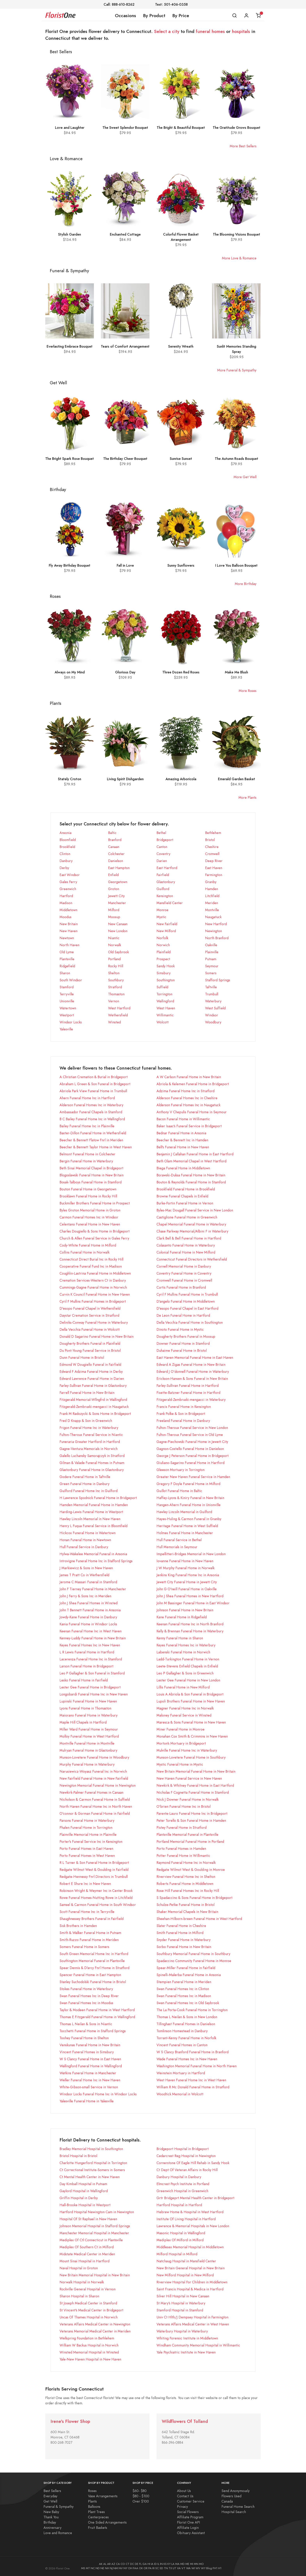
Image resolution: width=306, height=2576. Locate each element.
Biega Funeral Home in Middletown (183, 1168)
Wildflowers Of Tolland (185, 2421)
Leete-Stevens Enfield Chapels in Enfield (187, 1666)
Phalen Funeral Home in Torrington (86, 1827)
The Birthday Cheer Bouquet (125, 458)
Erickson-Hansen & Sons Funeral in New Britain (192, 1378)
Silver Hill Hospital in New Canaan (183, 2296)
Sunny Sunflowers (180, 565)
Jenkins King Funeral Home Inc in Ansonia (188, 1574)
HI (149, 2564)
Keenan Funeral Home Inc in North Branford (190, 1624)
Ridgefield (67, 966)
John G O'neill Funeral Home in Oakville (187, 1589)
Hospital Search (233, 2511)
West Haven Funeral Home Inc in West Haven (191, 2080)
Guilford (163, 888)
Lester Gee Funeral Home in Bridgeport (90, 1687)
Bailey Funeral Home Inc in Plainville (87, 1126)
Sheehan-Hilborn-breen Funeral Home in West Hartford (199, 1918)
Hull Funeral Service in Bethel (179, 1539)
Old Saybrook (118, 952)
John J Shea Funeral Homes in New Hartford (190, 1596)
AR (109, 2564)
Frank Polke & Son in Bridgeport (181, 1413)
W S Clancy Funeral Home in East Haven (90, 2059)
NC (93, 2568)
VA (179, 2568)
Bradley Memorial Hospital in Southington (91, 2148)
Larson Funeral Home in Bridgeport (86, 1666)
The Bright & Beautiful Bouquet (181, 127)
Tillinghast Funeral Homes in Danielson (186, 2023)
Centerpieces (98, 2517)
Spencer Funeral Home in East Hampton (90, 1974)
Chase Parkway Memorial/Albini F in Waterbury (192, 1231)
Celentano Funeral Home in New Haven (90, 1224)
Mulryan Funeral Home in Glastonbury (88, 1750)
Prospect (163, 959)
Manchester (117, 902)
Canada (227, 2501)
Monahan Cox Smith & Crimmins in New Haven (192, 1736)
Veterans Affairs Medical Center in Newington (95, 2324)
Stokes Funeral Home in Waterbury (86, 1988)
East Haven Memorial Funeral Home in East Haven (195, 1357)
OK (141, 2568)
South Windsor (71, 980)
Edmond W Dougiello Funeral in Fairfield (90, 1364)
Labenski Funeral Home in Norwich (183, 1652)
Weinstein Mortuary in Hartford (181, 2073)
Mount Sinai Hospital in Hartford (84, 2261)
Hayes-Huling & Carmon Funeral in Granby (189, 1518)
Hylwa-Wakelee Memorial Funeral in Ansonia (93, 1553)
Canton (162, 846)
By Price (180, 15)
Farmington (213, 874)
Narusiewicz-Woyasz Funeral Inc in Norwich (93, 1771)
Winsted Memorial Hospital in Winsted (89, 2352)
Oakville (211, 945)
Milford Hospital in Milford (177, 2254)
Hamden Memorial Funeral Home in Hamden (94, 1504)
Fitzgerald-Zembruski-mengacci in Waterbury (191, 1399)
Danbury (66, 860)
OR (146, 2568)
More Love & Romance (239, 258)
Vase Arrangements (102, 2496)
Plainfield (164, 952)
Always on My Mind (70, 672)
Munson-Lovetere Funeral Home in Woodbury (94, 1757)
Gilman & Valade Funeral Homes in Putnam (92, 1462)
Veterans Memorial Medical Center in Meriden (95, 2331)
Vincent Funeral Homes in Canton (182, 2044)
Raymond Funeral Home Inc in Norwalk (186, 1862)
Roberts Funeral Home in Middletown (185, 1883)
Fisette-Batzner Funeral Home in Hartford (188, 1392)
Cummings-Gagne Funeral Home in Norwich (93, 1287)
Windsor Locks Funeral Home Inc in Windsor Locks (98, 2094)
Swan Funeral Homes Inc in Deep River (89, 1995)
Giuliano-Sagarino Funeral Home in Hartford (190, 1462)
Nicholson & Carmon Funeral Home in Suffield (95, 1799)
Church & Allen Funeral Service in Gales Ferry (94, 1238)
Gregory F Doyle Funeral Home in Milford (188, 1483)
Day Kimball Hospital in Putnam (83, 2183)
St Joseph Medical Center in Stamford (88, 2303)
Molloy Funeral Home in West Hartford (89, 1736)
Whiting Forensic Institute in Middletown (187, 2338)
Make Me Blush (236, 672)
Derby (64, 867)
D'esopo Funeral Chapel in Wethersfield (90, 1308)
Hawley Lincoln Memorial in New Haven (90, 1518)
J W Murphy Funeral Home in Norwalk (185, 1567)
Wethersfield (118, 1015)
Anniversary (52, 2527)
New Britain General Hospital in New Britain (191, 2268)
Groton (113, 888)
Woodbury (213, 1022)
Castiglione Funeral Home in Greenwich (187, 1217)
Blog (209, 2568)
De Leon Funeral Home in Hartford (183, 1315)
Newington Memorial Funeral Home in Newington (98, 1785)
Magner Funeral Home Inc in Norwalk (185, 1708)
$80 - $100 (141, 2496)
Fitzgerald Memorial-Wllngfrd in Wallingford (93, 1399)
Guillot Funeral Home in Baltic (179, 1490)
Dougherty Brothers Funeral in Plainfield (90, 1343)
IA (152, 2564)
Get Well (50, 2501)
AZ (113, 2564)
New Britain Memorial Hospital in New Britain (95, 2275)
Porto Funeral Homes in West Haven (87, 1855)
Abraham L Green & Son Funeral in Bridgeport (95, 1083)
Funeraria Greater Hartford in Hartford (90, 1441)
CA (118, 2564)
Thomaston (116, 994)
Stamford (67, 987)
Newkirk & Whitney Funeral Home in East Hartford (195, 1785)
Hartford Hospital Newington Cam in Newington (97, 2211)
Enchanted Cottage (125, 234)
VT (183, 2568)
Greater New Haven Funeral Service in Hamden (193, 1476)
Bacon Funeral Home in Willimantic (183, 1119)
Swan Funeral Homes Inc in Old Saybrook (188, 2002)
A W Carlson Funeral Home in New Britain (189, 1076)
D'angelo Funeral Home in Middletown (186, 1301)
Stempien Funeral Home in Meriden (184, 1981)
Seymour (211, 966)
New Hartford (216, 923)
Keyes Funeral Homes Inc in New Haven (90, 1645)
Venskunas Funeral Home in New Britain (90, 2044)
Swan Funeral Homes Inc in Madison (184, 1995)
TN (166, 2568)
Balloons (94, 2506)
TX (170, 2568)
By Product (154, 15)
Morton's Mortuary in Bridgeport (181, 1743)
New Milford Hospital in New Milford (185, 2275)
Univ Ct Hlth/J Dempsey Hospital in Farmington (192, 2317)
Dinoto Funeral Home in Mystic (180, 1329)
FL (140, 2564)
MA (177, 2564)
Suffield (162, 987)
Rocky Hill (115, 966)
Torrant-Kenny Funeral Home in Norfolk (186, 2037)
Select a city (166, 31)
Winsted (114, 1022)
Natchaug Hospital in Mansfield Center (186, 2261)
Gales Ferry (68, 881)
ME (187, 2564)
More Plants (247, 797)
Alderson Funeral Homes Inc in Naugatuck (188, 1104)
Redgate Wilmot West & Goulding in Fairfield (94, 1869)
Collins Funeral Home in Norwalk (84, 1252)
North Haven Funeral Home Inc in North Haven (96, 1806)
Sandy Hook (166, 966)
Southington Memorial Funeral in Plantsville (92, 1960)
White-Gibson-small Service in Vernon (89, 2087)
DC (132, 2564)
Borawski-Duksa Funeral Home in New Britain (191, 1175)
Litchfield (212, 895)
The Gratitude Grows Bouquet (236, 127)
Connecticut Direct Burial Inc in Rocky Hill (91, 1259)
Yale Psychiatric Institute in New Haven (186, 2352)
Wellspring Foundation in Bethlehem (87, 2338)
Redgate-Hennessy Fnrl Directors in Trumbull (94, 1876)
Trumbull (211, 994)
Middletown (68, 909)
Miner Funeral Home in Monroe (181, 1729)
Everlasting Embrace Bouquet (70, 346)
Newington (213, 930)
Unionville (67, 1001)
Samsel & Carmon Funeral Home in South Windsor (98, 1904)
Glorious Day (125, 672)
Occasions (125, 15)
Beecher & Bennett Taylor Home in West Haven (96, 1147)
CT (127, 2564)
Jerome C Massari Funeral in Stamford (88, 1582)
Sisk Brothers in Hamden (78, 1925)
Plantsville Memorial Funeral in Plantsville (187, 1834)
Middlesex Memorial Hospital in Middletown (190, 2247)
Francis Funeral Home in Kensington (184, 1406)
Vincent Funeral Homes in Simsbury (87, 2051)
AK (100, 2564)
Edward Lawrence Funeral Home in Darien (92, 1378)
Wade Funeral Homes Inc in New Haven (187, 2059)
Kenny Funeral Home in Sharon (180, 1638)
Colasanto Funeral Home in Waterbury (186, 1245)
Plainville (211, 952)
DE (136, 2564)
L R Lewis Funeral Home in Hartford (87, 1652)
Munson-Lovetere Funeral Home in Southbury (191, 1757)
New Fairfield (167, 923)
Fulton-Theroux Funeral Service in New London (192, 1427)
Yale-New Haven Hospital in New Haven (90, 2359)
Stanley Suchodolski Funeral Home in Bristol (93, 1981)
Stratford (115, 987)
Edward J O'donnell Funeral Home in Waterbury (193, 1371)
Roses (92, 2490)
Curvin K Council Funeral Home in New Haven (95, 1294)
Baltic (112, 832)
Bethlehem (213, 832)
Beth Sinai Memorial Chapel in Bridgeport (91, 1168)
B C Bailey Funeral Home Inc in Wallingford (92, 1119)
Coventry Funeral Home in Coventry (184, 1273)
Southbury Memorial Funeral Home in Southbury (193, 1953)
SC (157, 2568)
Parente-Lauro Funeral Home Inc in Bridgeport (192, 1813)
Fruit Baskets (97, 2527)
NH (107, 2568)
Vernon (113, 1001)
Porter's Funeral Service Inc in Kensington (91, 1841)
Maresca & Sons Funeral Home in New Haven (191, 1722)
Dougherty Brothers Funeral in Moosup (186, 1336)
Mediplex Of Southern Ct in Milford (87, 2247)
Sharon (65, 973)
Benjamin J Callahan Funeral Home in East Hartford (195, 1154)
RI (153, 2568)
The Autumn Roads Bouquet (236, 458)
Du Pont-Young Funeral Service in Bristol (90, 1350)
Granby (210, 881)
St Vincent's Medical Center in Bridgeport (91, 2310)
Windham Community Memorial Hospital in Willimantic (198, 2345)
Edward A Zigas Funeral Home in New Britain (191, 1364)
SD (161, 2568)
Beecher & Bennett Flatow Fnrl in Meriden (91, 1140)
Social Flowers (188, 2511)
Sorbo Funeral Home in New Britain (184, 1946)
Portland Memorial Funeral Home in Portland (190, 1841)
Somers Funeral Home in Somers (84, 1946)
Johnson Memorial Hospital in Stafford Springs (95, 2226)
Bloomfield (68, 839)
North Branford (217, 938)
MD (182, 2564)
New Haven (68, 930)
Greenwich (68, 888)
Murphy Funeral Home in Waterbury (87, 1764)
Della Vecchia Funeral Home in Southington (190, 1322)
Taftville (211, 987)
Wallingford (165, 1001)
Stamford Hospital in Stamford (180, 2310)
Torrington (164, 994)
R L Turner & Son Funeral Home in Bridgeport (94, 1862)
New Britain (69, 923)
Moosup (114, 916)
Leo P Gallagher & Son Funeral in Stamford (92, 1673)
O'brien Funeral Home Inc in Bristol (184, 1806)
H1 (219, 2568)
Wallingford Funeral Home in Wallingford (91, 2066)
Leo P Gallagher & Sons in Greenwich (185, 1673)
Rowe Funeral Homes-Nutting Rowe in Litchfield (96, 1897)
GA (144, 2564)
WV (198, 2568)
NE (102, 2568)
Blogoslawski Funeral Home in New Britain (92, 1175)
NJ (111, 2568)
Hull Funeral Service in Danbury (84, 1546)
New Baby (51, 2511)
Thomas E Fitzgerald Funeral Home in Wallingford (97, 2016)
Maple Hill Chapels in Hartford (83, 1722)
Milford (113, 909)
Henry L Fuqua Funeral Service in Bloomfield (93, 1525)
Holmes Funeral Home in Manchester (185, 1532)
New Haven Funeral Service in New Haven (189, 1778)
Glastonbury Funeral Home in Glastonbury (92, 1469)
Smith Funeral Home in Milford (180, 1932)
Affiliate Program (190, 2517)
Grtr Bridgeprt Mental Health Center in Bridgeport (195, 2197)
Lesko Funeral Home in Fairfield (84, 1680)
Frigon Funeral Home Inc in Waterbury (89, 1427)
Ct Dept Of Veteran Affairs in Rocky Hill (187, 2169)
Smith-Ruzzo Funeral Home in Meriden (89, 1939)
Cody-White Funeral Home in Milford (88, 1245)
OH (130, 2568)
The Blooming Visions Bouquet (236, 234)
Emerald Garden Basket (236, 779)
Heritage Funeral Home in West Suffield (187, 1525)
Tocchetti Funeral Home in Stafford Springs (93, 2030)
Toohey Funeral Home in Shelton (84, 2037)
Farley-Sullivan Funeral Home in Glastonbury (93, 1385)
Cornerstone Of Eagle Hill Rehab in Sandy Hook (193, 2162)
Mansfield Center (170, 902)
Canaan (113, 846)
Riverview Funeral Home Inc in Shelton (186, 1876)
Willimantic (165, 1015)
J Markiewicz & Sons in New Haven (86, 1567)
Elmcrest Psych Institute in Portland (183, 2183)
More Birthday (245, 583)
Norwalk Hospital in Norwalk (82, 2282)
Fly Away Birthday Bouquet (69, 565)
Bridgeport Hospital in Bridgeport (183, 2148)
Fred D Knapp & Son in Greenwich (86, 1420)
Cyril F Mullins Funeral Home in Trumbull (187, 1294)
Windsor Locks (71, 1022)
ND (98, 2568)
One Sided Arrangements (107, 2522)
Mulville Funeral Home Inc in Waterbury (187, 1750)
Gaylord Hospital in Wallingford (84, 2190)
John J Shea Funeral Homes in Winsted (88, 1603)
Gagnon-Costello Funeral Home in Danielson (190, 1448)
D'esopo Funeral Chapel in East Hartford (187, 1308)
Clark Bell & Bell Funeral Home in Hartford (189, 1238)
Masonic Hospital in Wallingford (181, 2233)
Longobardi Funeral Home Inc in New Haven (94, 1694)
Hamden (211, 888)
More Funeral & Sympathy (236, 370)
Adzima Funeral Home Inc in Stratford (185, 1090)
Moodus (65, 916)
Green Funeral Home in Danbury (84, 1483)
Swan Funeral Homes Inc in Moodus (86, 2002)
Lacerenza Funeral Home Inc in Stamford (91, 1659)
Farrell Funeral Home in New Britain (87, 1392)
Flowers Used (231, 2496)
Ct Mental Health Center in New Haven (90, 2176)
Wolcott (163, 1022)
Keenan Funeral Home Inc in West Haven (91, 1631)
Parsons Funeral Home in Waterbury (87, 1820)
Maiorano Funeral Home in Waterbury (88, 1715)
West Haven (166, 1008)
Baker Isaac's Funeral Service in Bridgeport (189, 1126)
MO (201, 2564)
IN (161, 2564)
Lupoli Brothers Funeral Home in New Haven (191, 1701)
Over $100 (141, 2501)
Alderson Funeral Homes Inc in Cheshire (187, 1097)
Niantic (113, 938)
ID (155, 2564)
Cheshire (212, 846)
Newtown (67, 938)
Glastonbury (166, 881)
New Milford (166, 930)
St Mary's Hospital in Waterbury (181, 2303)
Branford (114, 839)
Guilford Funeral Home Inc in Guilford (88, 1490)
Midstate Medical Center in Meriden (87, 2254)
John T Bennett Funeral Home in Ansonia (90, 1610)
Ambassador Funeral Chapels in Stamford (91, 1112)
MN (196, 2564)
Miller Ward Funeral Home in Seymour (89, 1729)
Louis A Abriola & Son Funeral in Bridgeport (190, 1694)
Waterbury (213, 1001)
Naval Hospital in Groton (79, 2268)
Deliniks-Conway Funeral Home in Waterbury (94, 1322)
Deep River (213, 860)
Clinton (65, 853)
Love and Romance (58, 2532)
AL (104, 2564)
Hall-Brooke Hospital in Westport (85, 2204)
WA (188, 2568)
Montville (212, 909)
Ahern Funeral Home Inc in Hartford (87, 1097)
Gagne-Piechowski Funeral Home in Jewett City (192, 1441)
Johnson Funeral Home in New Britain (185, 1610)
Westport (67, 1015)
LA (172, 2564)
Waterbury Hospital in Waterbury (182, 2331)
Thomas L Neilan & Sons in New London (187, 2016)
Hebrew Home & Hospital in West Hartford (190, 2211)
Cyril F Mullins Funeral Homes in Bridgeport (93, 1301)
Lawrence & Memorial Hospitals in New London (193, 2226)
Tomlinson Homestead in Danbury (182, 2030)
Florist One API (188, 2522)
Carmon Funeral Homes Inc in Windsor (89, 1217)
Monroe (162, 909)
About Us (184, 2490)
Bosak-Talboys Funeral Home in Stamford (91, 1182)
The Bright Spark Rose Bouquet (69, 458)
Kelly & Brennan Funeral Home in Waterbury (190, 1631)
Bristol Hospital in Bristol (78, 2155)
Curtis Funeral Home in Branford (181, 1287)
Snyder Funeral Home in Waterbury (184, 1939)
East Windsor (70, 874)
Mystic (161, 916)
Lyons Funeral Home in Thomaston (85, 1708)
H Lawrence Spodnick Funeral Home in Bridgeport (98, 1497)
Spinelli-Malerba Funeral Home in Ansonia (189, 1974)
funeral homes (210, 31)
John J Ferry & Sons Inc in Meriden (85, 1596)
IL (158, 2564)
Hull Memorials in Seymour (177, 1546)
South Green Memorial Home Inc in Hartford (94, 1953)
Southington (166, 980)
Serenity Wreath (180, 346)
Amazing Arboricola (180, 779)
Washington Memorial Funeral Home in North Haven (197, 2066)
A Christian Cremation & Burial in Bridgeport (94, 1076)
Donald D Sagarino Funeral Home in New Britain (96, 1336)
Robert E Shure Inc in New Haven (85, 1883)
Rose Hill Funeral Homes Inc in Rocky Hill (188, 1890)
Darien (162, 860)
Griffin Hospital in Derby (79, 2197)
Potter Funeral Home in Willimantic (183, 1855)
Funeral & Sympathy (59, 2506)
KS (165, 2564)
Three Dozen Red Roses (180, 672)
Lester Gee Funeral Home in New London (188, 1680)
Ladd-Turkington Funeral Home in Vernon (188, 1659)
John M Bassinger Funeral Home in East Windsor (193, 1603)
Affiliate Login (188, 2527)
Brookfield (67, 846)
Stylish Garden (69, 234)
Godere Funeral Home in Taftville (85, 1476)
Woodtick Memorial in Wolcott (180, 2094)
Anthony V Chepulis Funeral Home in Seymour (192, 1112)
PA (150, 2568)
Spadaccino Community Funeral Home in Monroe (194, 1960)
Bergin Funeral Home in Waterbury (86, 1161)
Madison (66, 902)
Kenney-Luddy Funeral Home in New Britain (93, 1638)
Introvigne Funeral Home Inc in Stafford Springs (96, 1560)
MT (88, 2568)
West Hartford (119, 1008)
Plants (92, 2501)
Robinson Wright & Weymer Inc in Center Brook (96, 1890)
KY (169, 2564)
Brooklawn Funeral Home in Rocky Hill (88, 1196)
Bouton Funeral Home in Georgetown (88, 1189)
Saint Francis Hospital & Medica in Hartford (190, 2289)
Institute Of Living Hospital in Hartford (186, 2218)
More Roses (247, 690)
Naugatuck (213, 916)
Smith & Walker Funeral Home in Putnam (90, 1932)
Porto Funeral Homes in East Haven (86, 1848)
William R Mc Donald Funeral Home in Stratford (193, 2087)
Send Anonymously (235, 2490)
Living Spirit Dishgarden (125, 779)
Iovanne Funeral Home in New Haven (185, 1560)
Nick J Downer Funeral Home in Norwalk (188, 1799)
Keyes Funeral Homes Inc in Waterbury (186, 1645)
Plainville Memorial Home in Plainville (88, 1834)
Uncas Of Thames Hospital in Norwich (88, 2317)
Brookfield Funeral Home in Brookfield (186, 1189)
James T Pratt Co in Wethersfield (84, 1574)
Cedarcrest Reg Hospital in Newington (186, 2155)
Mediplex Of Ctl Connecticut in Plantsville (91, 2240)
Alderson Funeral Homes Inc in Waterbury (91, 1104)
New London (117, 930)
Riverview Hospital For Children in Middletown (192, 2282)
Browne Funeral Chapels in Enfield (182, 1196)
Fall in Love (125, 565)
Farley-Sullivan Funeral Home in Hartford (188, 1385)
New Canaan (117, 923)
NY (125, 2568)
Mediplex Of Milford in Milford (180, 2240)
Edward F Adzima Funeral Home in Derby (91, 1371)
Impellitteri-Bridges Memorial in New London (191, 1553)
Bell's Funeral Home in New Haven (183, 1147)
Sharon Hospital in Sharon (79, 2296)
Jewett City (116, 895)
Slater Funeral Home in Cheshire (181, 1925)
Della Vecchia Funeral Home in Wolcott (90, 1329)
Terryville (67, 994)
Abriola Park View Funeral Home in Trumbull (93, 1090)
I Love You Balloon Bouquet (236, 565)
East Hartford (167, 867)
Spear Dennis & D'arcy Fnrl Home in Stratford (94, 1967)
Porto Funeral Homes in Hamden (181, 1848)
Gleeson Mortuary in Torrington (181, 1469)
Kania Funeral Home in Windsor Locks (88, 1624)
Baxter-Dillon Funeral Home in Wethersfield (93, 1133)
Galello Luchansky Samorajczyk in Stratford (92, 1455)
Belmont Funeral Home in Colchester (87, 1154)
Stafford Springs (217, 980)
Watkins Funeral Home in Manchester (88, 2073)
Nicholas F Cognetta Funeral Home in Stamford (193, 1792)
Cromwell (212, 853)
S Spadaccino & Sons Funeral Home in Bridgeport (194, 1897)
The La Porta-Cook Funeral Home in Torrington (192, 2009)
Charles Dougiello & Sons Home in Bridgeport (95, 1231)
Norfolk (162, 938)
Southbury (116, 980)
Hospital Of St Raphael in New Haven (88, 2218)
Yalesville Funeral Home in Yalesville (87, 2101)
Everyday (50, 2496)
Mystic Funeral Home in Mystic (180, 1764)
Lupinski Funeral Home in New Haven (88, 1701)
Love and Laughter (69, 127)
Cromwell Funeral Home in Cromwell (184, 1280)
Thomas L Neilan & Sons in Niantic (86, 2023)
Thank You (51, 2517)
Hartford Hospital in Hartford (179, 2204)
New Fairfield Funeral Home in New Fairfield (94, 1778)
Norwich (163, 945)
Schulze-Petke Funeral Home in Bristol (185, 1904)
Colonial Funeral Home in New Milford (186, 1252)
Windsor (211, 1015)
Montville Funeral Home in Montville (87, 1743)
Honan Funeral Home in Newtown (85, 1539)
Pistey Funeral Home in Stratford (181, 1827)
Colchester (116, 853)
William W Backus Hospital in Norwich (89, 2345)
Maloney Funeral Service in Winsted (184, 1715)
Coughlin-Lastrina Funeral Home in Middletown (95, 1273)
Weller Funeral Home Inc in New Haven (90, 2080)
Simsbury (164, 973)
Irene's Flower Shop (70, 2421)
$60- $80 (140, 2490)
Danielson (115, 860)
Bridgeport (165, 839)
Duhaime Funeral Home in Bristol (182, 1350)
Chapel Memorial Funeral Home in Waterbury (191, 1224)
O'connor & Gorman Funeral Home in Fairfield (95, 1813)
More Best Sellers (243, 146)
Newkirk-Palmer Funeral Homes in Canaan (91, 1792)
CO (123, 2564)
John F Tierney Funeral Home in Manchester (93, 1589)
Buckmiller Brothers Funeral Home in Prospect (95, 1203)
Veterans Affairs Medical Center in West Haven (193, 2324)
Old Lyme (67, 952)
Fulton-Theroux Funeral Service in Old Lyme (190, 1434)
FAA (135, 2568)
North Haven (69, 945)
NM (115, 2568)
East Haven (213, 867)
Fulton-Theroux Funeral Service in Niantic (91, 1434)
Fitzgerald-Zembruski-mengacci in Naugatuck (94, 1406)
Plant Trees (96, 2511)
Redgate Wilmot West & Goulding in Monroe (191, 1869)
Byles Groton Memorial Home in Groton (90, 1210)
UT (174, 2568)
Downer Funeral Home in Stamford (183, 1343)
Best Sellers (52, 2490)
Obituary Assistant (191, 2532)
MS (83, 2568)
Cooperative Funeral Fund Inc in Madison (91, 1266)
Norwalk (114, 945)
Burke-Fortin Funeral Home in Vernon (185, 1203)
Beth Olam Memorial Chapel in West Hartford (191, 1161)
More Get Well (245, 476)
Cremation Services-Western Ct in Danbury (93, 1280)
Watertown (68, 1008)
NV (121, 2568)
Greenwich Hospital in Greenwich (182, 2190)
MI (191, 2564)
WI (193, 2568)
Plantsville (67, 959)
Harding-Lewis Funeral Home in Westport (91, 1511)
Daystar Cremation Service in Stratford (89, 1315)
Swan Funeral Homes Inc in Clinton (183, 1988)
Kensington (165, 895)
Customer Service (190, 2501)
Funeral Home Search (237, 2506)
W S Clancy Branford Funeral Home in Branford (193, 2051)
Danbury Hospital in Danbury (179, 2176)
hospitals (241, 31)
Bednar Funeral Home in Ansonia (181, 1133)
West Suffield (215, 1008)
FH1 (215, 2568)
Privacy (182, 2506)
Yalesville (66, 1029)
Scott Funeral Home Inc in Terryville (87, 1911)
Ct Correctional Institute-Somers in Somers (92, 2169)
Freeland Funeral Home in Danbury (183, 1420)
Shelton (113, 973)
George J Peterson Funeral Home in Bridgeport (193, 1455)
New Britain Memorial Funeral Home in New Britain (196, 1771)
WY (203, 2568)
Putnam (210, 959)
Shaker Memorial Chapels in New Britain (187, 1911)
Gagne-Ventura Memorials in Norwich (88, 1448)
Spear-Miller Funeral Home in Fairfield (186, 1967)
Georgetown (117, 881)
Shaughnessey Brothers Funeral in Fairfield (92, 1918)
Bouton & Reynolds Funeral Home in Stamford (191, 1182)
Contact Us (185, 2496)
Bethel (161, 832)
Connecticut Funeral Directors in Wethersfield (192, 1259)
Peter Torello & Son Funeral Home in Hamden (191, 1820)
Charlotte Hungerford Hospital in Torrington (93, 2162)
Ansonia (65, 832)
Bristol (210, 839)
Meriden (211, 902)
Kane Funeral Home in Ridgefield (182, 1617)
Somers (210, 973)
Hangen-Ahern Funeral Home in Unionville (189, 1504)
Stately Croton (69, 779)
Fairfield (163, 874)
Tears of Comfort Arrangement (125, 346)
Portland (114, 959)
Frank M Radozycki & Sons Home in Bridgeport (95, 1413)
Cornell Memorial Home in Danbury (184, 1266)
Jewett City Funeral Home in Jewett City (187, 1582)
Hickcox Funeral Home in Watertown (88, 1532)
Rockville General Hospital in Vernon (88, 2289)
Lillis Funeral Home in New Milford (183, 1687)
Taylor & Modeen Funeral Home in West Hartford (97, 2009)
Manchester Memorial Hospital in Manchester (94, 2233)
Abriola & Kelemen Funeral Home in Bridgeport (193, 1083)
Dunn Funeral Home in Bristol (82, 1357)
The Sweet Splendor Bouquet (125, 127)
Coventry (163, 853)
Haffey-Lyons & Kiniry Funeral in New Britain (190, 1497)
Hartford (66, 895)
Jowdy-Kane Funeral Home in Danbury (88, 1617)
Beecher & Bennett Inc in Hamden (182, 1140)
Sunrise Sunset (181, 458)
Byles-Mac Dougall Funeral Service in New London (195, 1210)
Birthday (50, 2522)
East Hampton (119, 867)
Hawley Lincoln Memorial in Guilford (184, 1511)
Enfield (113, 874)
